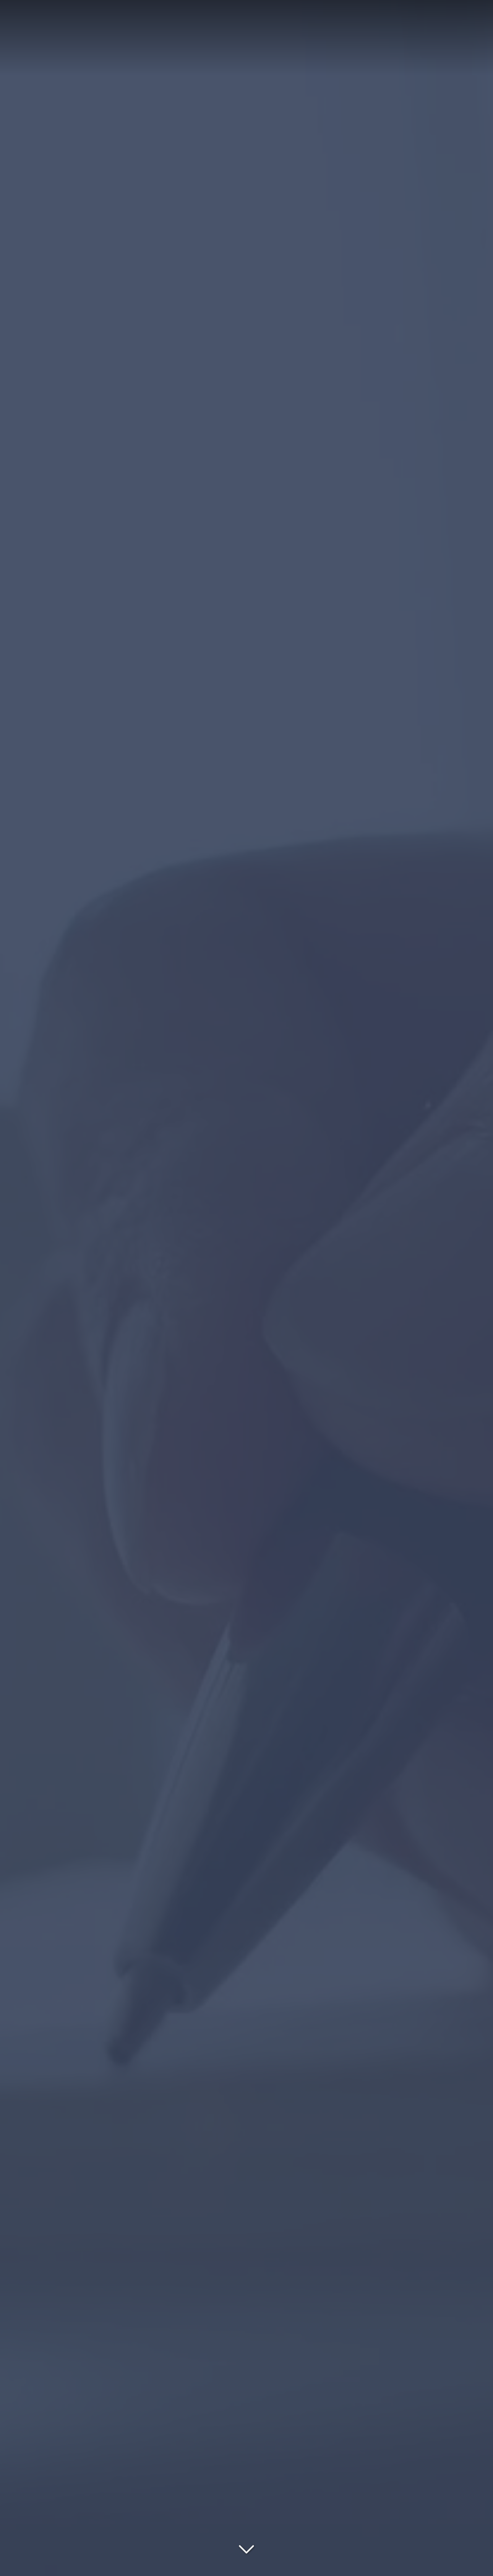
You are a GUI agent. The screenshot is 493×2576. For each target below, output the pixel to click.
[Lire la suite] (246, 2547)
